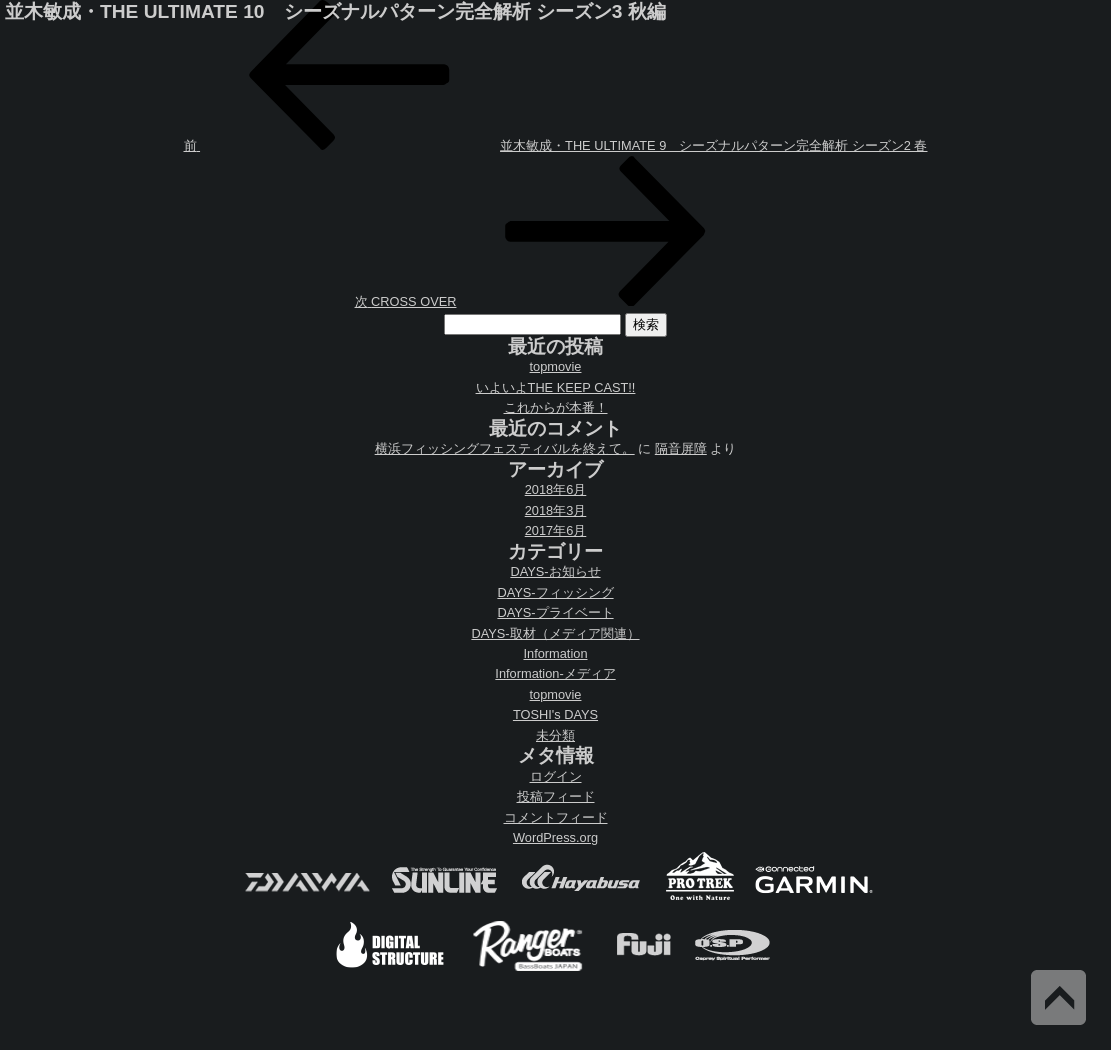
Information (555, 653)
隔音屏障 (681, 448)
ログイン (556, 776)
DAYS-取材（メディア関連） (555, 633)
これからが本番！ (556, 407)
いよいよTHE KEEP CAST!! (556, 387)
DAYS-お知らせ (555, 571)
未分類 (555, 735)
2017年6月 (556, 530)
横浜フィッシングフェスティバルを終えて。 (505, 448)
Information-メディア (555, 673)
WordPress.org (555, 837)
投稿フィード (556, 796)
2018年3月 (556, 510)
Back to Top (1058, 997)
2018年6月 (556, 489)
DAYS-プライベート (555, 612)
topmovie (556, 366)
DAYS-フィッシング (555, 592)
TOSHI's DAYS (555, 714)
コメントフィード (556, 817)
